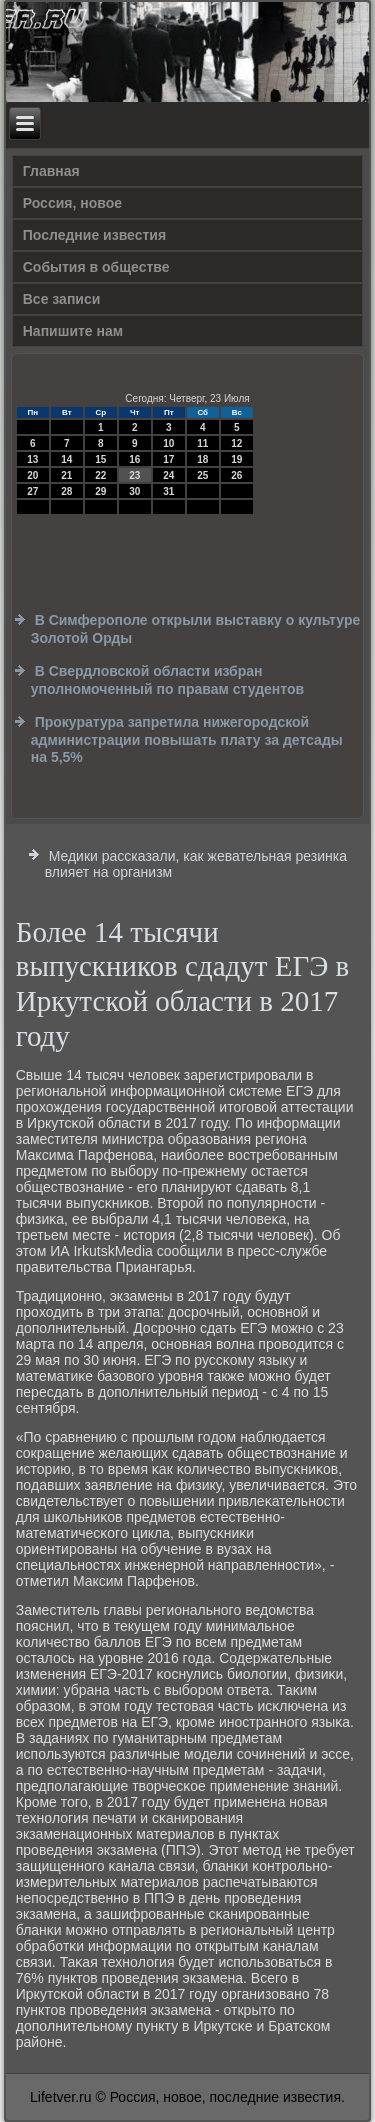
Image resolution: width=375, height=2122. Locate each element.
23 (134, 475)
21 (66, 475)
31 (168, 491)
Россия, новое (72, 203)
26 (236, 475)
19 (236, 459)
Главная (51, 171)
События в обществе (96, 267)
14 (66, 459)
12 (236, 443)
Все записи (62, 299)
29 (100, 491)
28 (66, 491)
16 (134, 459)
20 (32, 475)
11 (202, 443)
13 (32, 459)
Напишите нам (73, 331)
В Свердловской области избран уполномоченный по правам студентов (167, 680)
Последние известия (94, 235)
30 (134, 491)
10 (168, 443)
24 (168, 475)
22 (100, 475)
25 (202, 475)
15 (100, 459)
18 (202, 459)
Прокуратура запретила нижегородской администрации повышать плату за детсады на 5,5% (187, 739)
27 (32, 491)
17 (168, 459)
